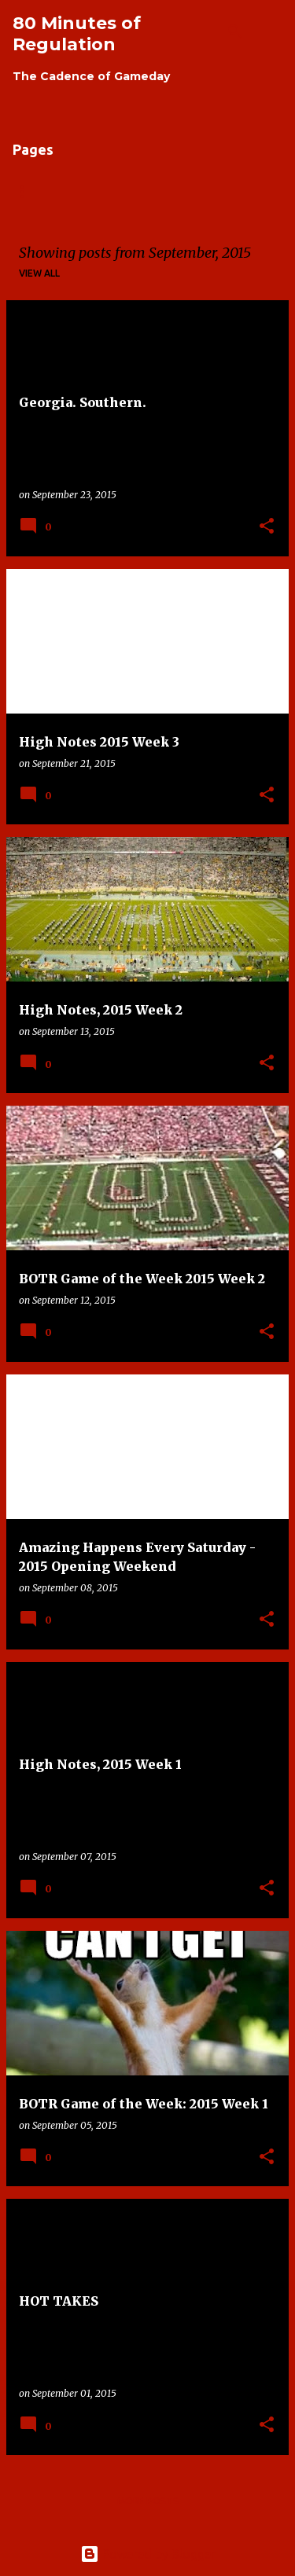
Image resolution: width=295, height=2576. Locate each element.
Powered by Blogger (148, 2554)
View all (39, 273)
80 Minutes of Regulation (77, 34)
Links (161, 191)
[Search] (235, 31)
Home (27, 191)
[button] (266, 527)
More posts (148, 2501)
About (94, 191)
